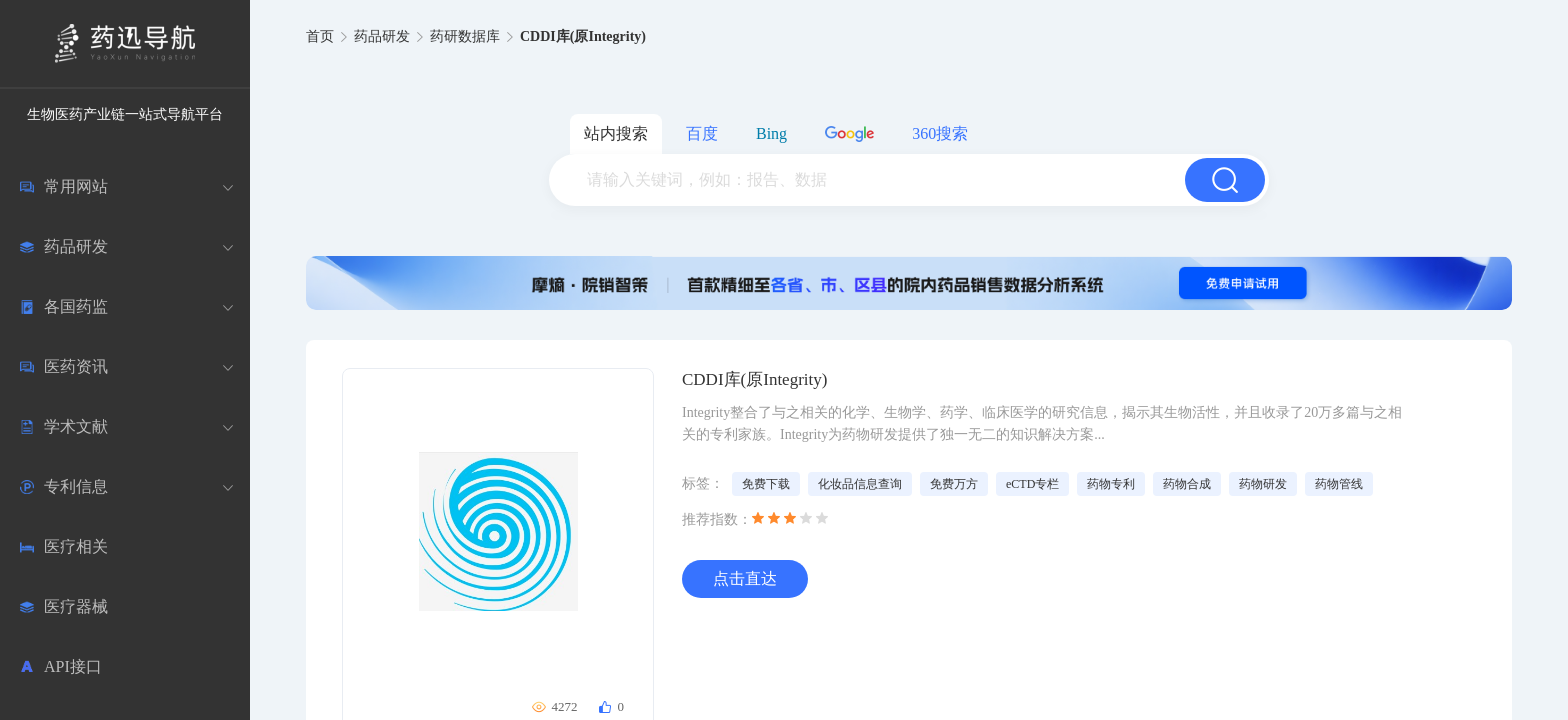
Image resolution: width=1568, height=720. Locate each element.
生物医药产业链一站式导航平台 (125, 114)
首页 (320, 36)
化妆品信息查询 (860, 484)
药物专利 (1111, 484)
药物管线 (1339, 484)
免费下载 (766, 484)
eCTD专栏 (1032, 484)
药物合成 (1187, 484)
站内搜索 (616, 133)
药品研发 (382, 36)
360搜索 (940, 133)
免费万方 (954, 484)
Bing (771, 133)
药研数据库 (465, 36)
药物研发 (1263, 484)
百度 (702, 133)
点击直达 (745, 578)
